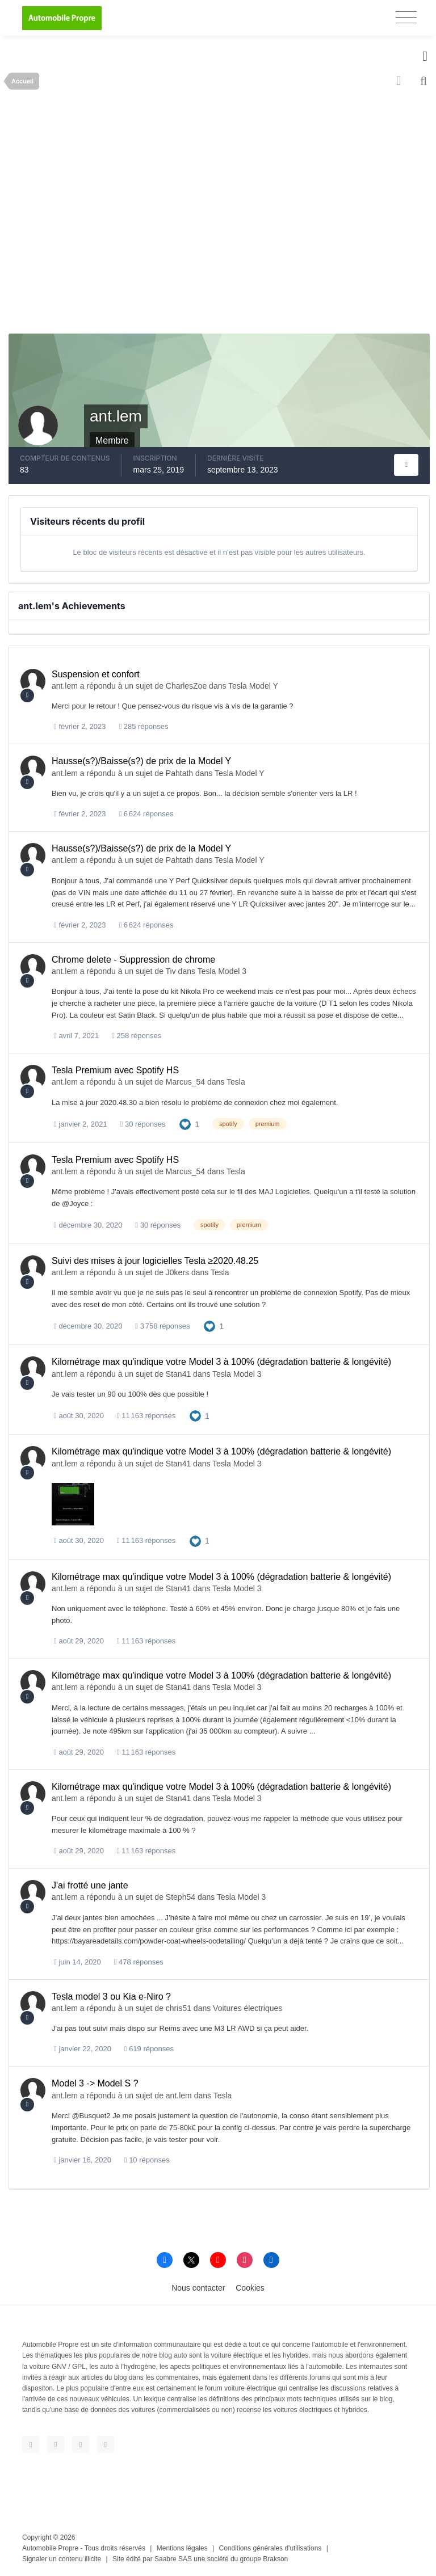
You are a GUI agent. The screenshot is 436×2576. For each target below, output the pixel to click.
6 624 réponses (146, 814)
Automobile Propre (50, 2548)
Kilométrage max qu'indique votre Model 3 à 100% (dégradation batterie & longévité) (221, 1362)
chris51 (178, 2008)
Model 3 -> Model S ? (95, 2083)
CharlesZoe (186, 685)
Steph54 (180, 1897)
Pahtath (179, 773)
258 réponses (136, 1035)
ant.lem (65, 685)
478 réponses (139, 1962)
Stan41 (178, 1373)
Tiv (171, 971)
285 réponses (143, 726)
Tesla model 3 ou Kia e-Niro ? (111, 1996)
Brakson (275, 2559)
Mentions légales (182, 2548)
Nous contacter (198, 2287)
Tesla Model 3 (222, 971)
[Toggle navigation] (406, 17)
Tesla (236, 1081)
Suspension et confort (96, 674)
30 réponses (143, 1124)
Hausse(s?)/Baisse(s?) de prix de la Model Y (141, 761)
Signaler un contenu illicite (61, 2559)
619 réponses (149, 2048)
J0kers (177, 1272)
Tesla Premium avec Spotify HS (115, 1070)
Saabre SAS (173, 2559)
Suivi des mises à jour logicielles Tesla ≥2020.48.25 (155, 1261)
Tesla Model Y (253, 685)
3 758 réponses (162, 1326)
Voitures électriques (247, 2008)
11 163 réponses (146, 1415)
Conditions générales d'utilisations (270, 2548)
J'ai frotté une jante (90, 1885)
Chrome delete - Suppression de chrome (133, 959)
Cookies (250, 2287)
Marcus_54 (185, 1081)
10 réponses (147, 2160)
